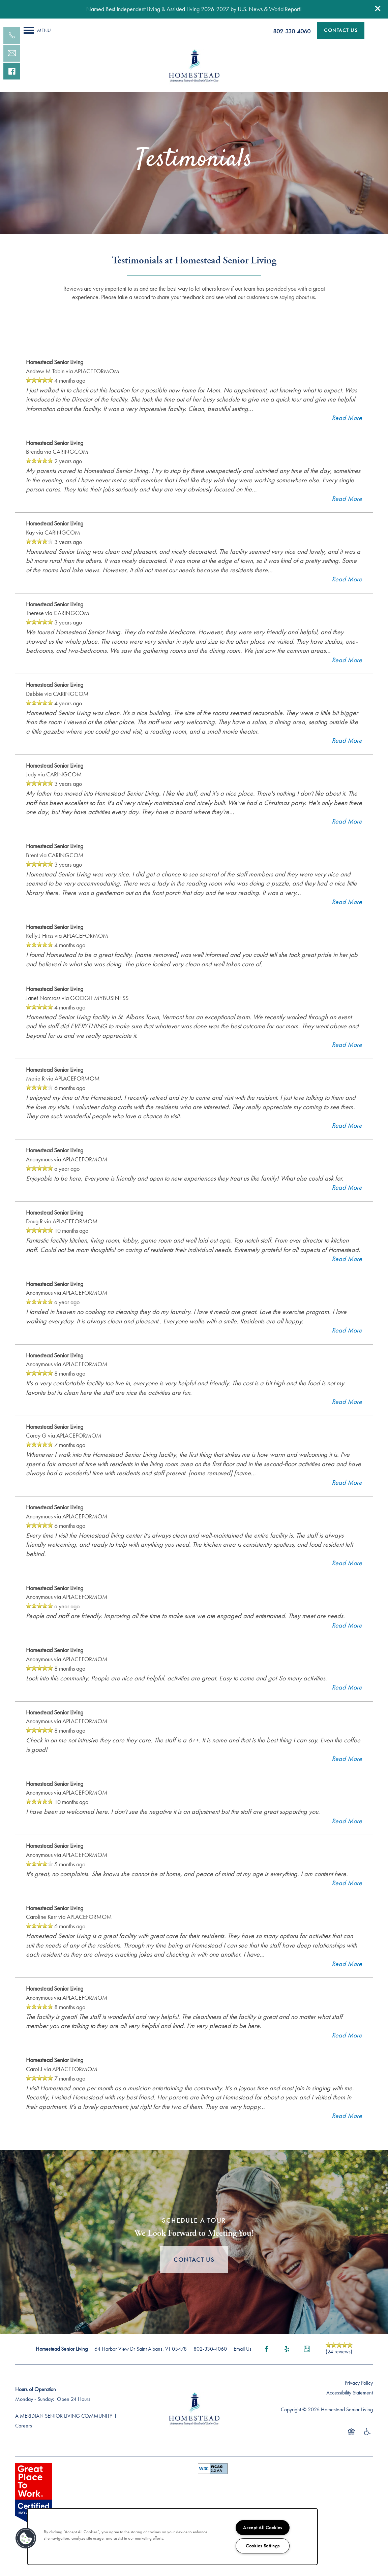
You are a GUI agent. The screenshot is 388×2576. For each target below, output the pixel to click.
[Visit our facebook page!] (11, 71)
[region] (172, 2536)
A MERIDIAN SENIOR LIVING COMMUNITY (63, 2432)
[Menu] (37, 30)
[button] (378, 8)
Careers (23, 2442)
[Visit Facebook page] (266, 2365)
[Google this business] (307, 2365)
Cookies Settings (263, 2546)
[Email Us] (11, 53)
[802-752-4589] (11, 35)
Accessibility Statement (349, 2409)
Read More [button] (347, 434)
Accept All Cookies (262, 2527)
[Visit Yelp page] (286, 2365)
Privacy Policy (359, 2399)
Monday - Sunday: (34, 2415)
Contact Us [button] (194, 2276)
